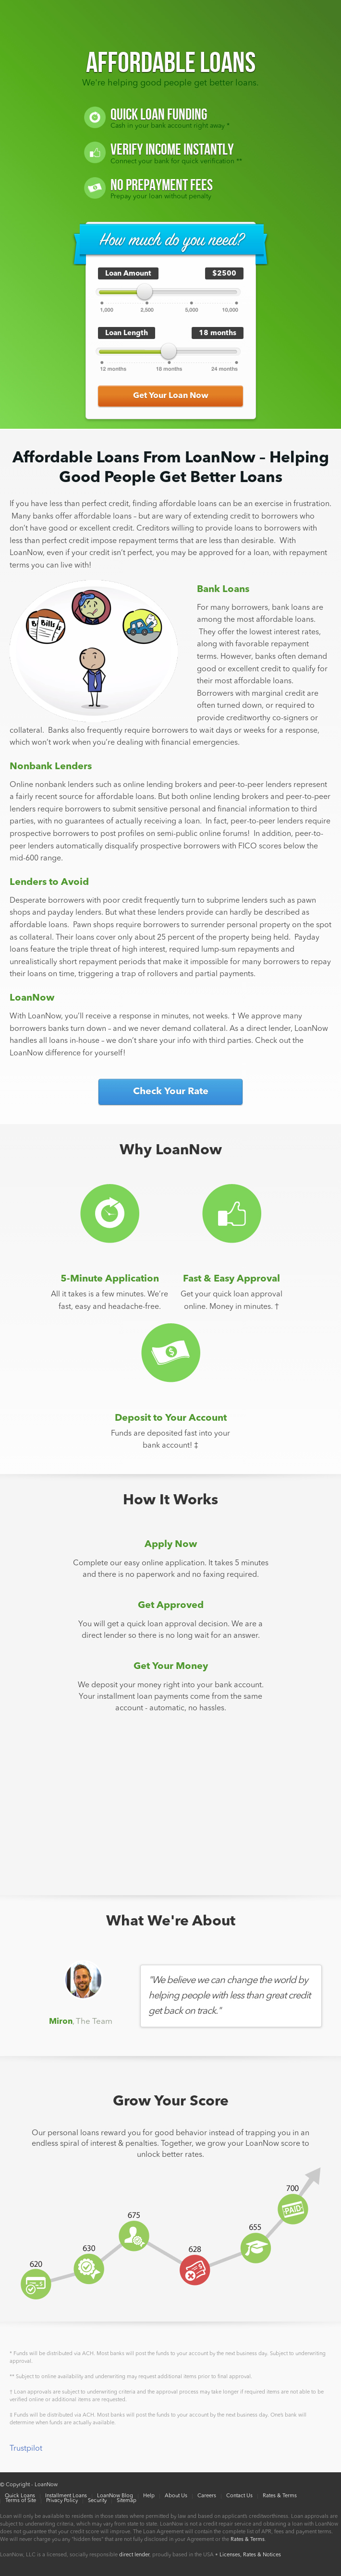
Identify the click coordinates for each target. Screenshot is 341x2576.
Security (97, 2500)
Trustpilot (26, 2449)
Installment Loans (66, 2496)
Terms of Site (20, 2500)
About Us (176, 2496)
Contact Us (239, 2496)
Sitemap (126, 2500)
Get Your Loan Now (170, 396)
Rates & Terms (280, 2496)
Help (149, 2496)
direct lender (134, 2555)
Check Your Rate (170, 1092)
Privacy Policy (62, 2500)
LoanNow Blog (115, 2496)
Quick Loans (20, 2496)
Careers (206, 2496)
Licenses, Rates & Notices (250, 2555)
